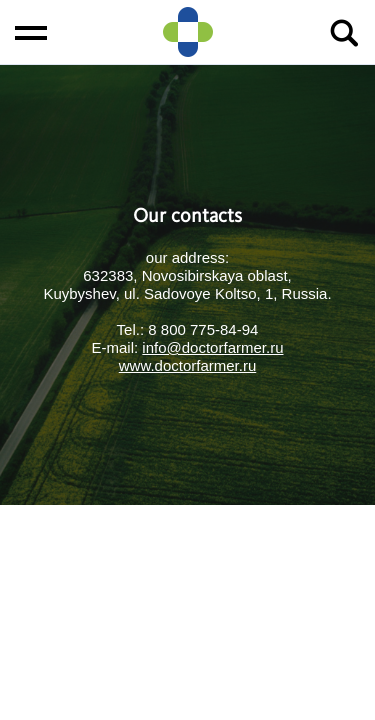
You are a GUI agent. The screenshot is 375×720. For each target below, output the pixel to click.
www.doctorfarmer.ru (188, 365)
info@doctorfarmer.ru (212, 347)
